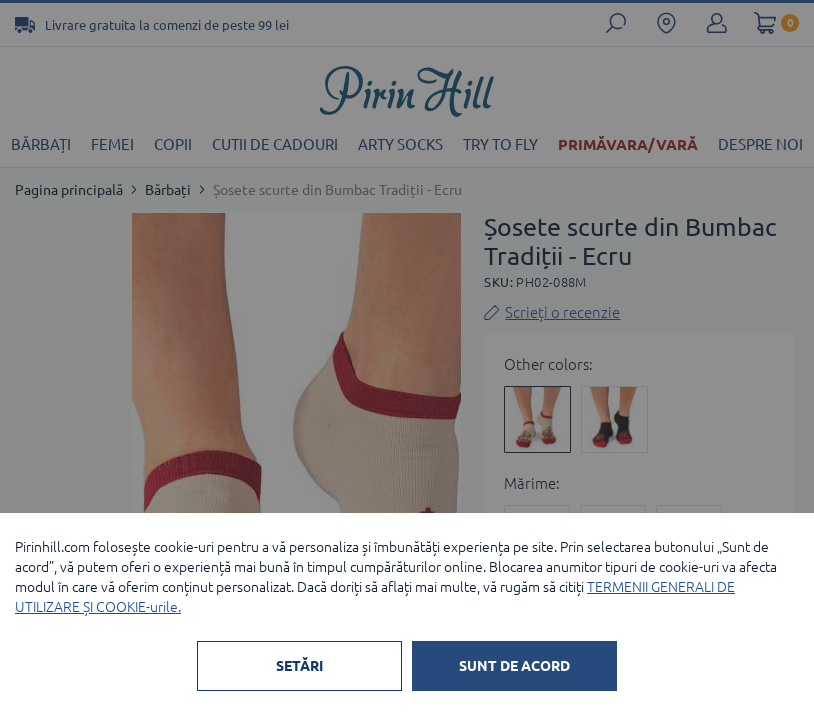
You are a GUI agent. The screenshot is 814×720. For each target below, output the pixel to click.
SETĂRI (299, 666)
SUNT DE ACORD (514, 666)
